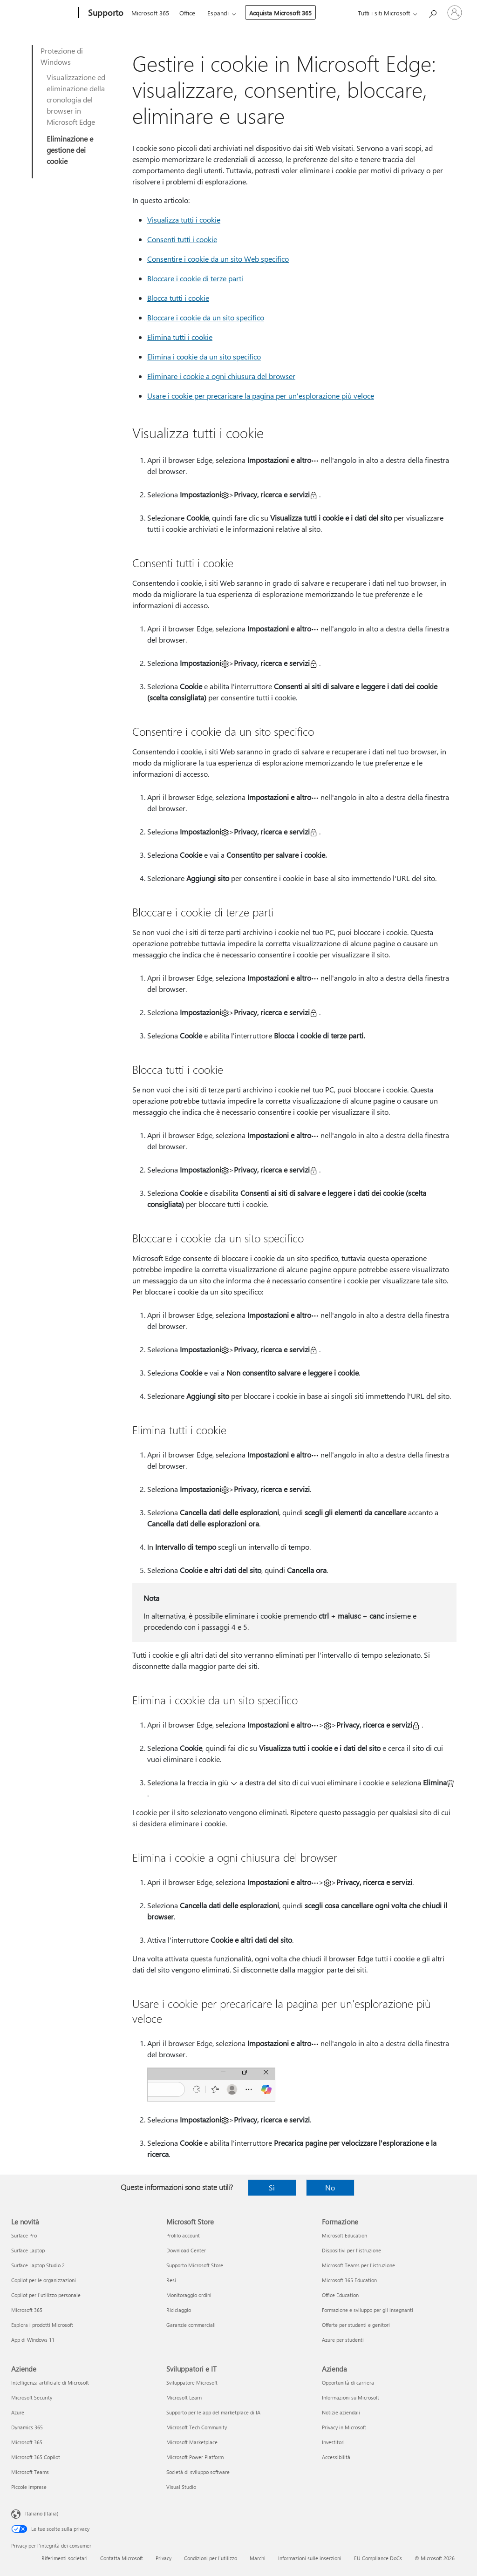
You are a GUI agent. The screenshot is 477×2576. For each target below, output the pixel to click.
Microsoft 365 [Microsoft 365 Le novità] (26, 2309)
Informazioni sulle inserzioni (309, 2558)
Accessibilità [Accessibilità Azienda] (336, 2457)
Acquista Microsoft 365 (280, 13)
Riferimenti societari (64, 2558)
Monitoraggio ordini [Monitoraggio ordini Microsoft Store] (188, 2294)
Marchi (258, 2558)
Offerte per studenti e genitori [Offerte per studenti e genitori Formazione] (356, 2324)
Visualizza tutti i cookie (183, 219)
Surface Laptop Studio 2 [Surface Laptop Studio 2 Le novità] (38, 2265)
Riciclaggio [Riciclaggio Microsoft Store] (178, 2309)
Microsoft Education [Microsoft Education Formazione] (344, 2235)
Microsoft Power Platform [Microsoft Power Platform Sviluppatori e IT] (195, 2457)
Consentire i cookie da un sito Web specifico (218, 259)
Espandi (218, 13)
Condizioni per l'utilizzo (210, 2558)
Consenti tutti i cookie (182, 239)
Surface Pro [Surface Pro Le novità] (24, 2235)
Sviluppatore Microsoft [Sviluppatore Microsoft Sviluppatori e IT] (192, 2382)
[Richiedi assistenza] (432, 11)
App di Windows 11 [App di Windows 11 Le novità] (33, 2339)
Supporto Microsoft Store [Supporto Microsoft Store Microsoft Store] (194, 2265)
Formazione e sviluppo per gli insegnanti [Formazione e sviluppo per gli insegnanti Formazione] (367, 2309)
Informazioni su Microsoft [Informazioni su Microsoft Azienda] (350, 2397)
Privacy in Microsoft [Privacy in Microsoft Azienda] (344, 2427)
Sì (272, 2187)
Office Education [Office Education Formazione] (340, 2294)
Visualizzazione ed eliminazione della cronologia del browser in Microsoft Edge (76, 99)
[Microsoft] (43, 13)
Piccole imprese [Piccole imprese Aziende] (29, 2486)
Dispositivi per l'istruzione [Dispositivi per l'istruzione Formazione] (351, 2250)
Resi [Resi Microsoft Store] (171, 2280)
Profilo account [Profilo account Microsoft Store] (183, 2235)
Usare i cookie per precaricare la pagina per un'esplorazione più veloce (260, 395)
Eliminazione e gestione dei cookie (70, 150)
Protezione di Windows (62, 56)
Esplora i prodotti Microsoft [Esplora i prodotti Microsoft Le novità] (42, 2324)
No (330, 2187)
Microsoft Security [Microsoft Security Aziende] (31, 2397)
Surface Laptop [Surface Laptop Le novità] (28, 2250)
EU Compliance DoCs (378, 2558)
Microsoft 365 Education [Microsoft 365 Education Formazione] (349, 2280)
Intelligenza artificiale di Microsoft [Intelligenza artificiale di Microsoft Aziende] (50, 2382)
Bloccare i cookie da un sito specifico (205, 317)
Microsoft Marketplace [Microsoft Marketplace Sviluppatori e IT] (192, 2442)
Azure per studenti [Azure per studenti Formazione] (343, 2339)
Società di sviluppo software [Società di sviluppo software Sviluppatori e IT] (198, 2471)
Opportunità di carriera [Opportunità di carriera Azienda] (348, 2382)
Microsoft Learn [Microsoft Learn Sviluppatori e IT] (184, 2397)
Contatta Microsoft (121, 2558)
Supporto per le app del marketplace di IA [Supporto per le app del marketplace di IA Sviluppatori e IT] (213, 2412)
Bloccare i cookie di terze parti (195, 278)
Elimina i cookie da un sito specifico (204, 356)
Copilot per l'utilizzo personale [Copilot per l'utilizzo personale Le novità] (46, 2294)
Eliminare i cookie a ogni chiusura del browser (221, 376)
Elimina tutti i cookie (179, 337)
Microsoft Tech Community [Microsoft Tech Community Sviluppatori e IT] (196, 2427)
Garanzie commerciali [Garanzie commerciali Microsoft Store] (191, 2324)
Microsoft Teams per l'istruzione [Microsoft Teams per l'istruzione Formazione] (358, 2265)
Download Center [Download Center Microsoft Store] (186, 2250)
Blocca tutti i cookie (178, 298)
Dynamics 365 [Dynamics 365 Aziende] (27, 2427)
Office (187, 13)
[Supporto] (104, 13)
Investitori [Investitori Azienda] (333, 2442)
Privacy (163, 2558)
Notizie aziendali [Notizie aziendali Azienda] (341, 2412)
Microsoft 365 (150, 13)
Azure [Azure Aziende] (17, 2412)
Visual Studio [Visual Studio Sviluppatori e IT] (181, 2486)
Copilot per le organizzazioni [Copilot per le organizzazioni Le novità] (43, 2280)
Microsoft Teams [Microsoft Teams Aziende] (30, 2471)
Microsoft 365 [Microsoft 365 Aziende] (26, 2442)
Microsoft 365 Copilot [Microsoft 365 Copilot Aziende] (35, 2457)
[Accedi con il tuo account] (454, 12)
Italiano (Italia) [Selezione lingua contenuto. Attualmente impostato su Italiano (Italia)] (41, 2513)
